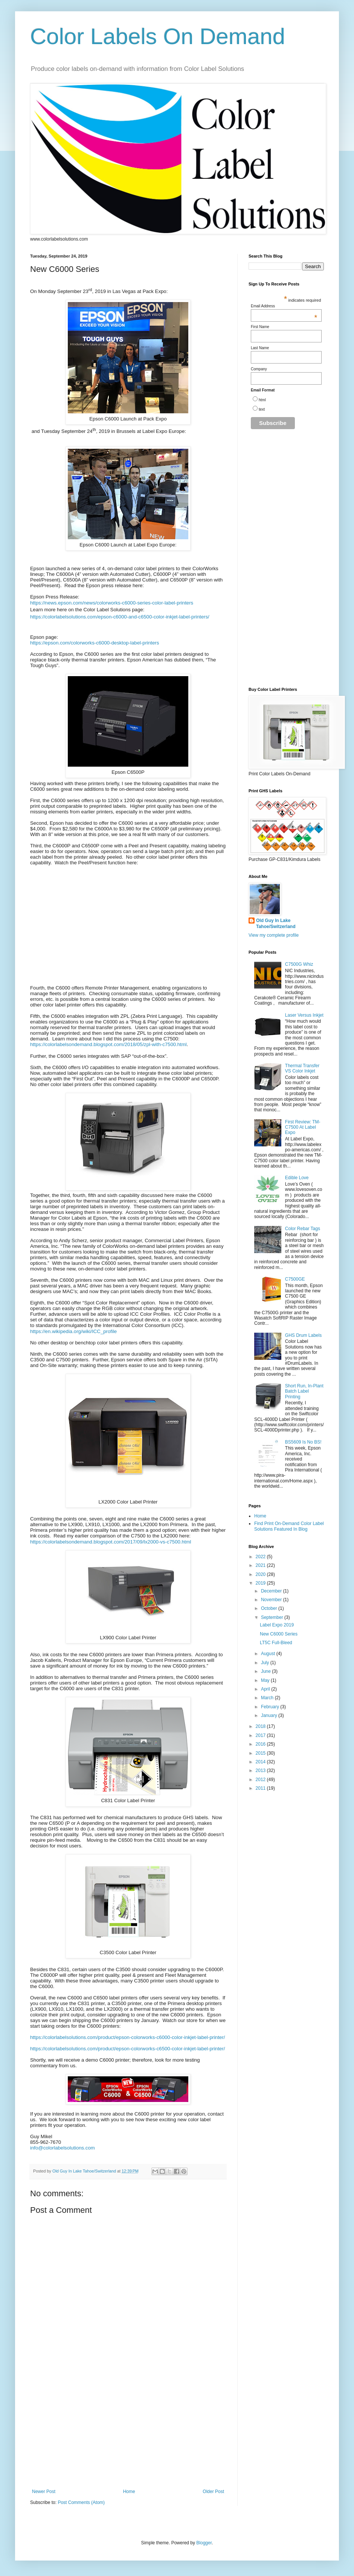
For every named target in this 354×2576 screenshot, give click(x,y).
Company (259, 369)
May (266, 1680)
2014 (261, 1761)
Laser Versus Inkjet (304, 1015)
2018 (261, 1726)
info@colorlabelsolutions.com (62, 2148)
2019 (261, 1583)
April (266, 1689)
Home (129, 2491)
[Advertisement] (128, 2432)
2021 (261, 1565)
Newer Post (43, 2491)
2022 (261, 1556)
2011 (261, 1788)
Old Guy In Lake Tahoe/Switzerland (275, 924)
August (268, 1653)
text (262, 409)
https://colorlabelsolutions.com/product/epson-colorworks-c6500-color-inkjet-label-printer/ (127, 2048)
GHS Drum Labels (303, 1335)
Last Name (260, 348)
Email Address (284, 306)
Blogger (204, 2542)
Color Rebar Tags (302, 1228)
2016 (261, 1744)
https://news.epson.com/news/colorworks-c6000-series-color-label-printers (111, 603)
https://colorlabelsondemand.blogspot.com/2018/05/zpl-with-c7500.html (108, 1044)
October (269, 1608)
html (262, 400)
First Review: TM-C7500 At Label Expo (302, 1127)
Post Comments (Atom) (81, 2502)
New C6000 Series (279, 1634)
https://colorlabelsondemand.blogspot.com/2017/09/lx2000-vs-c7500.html (110, 1542)
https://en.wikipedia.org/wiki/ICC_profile (73, 1331)
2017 (261, 1735)
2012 (261, 1779)
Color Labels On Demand (157, 36)
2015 (261, 1753)
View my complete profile (274, 935)
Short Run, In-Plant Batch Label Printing (304, 1391)
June (266, 1671)
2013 (261, 1770)
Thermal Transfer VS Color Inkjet (302, 1068)
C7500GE (295, 1279)
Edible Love (297, 1177)
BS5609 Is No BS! (303, 1442)
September (272, 1617)
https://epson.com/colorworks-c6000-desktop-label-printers (94, 643)
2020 (261, 1574)
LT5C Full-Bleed (276, 1642)
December (272, 1591)
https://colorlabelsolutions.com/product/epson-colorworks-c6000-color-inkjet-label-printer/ (127, 2037)
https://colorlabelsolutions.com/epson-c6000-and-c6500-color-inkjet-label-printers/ (119, 617)
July (265, 1662)
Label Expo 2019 (277, 1625)
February (270, 1706)
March (268, 1697)
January (269, 1715)
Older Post (213, 2491)
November (272, 1599)
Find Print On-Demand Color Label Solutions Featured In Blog (289, 1526)
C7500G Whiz (299, 964)
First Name (260, 327)
